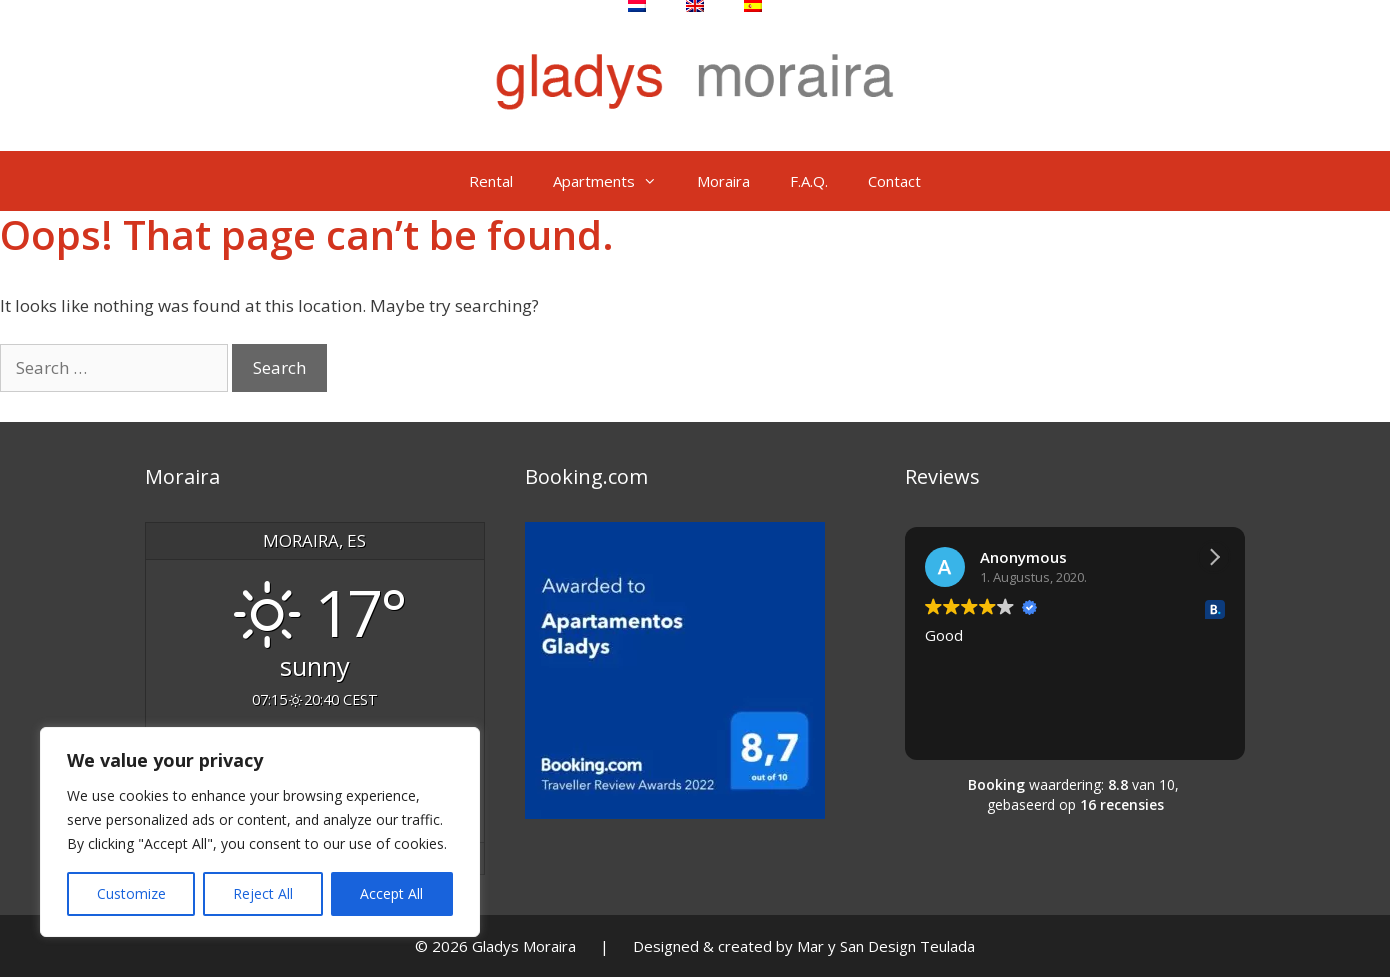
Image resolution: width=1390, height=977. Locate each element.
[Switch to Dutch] (637, 6)
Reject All (263, 893)
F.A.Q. (809, 181)
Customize (131, 893)
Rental (491, 181)
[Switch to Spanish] (753, 6)
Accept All (391, 893)
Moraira (723, 181)
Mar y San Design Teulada (886, 946)
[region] (260, 832)
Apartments (615, 181)
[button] (1214, 557)
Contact (894, 181)
